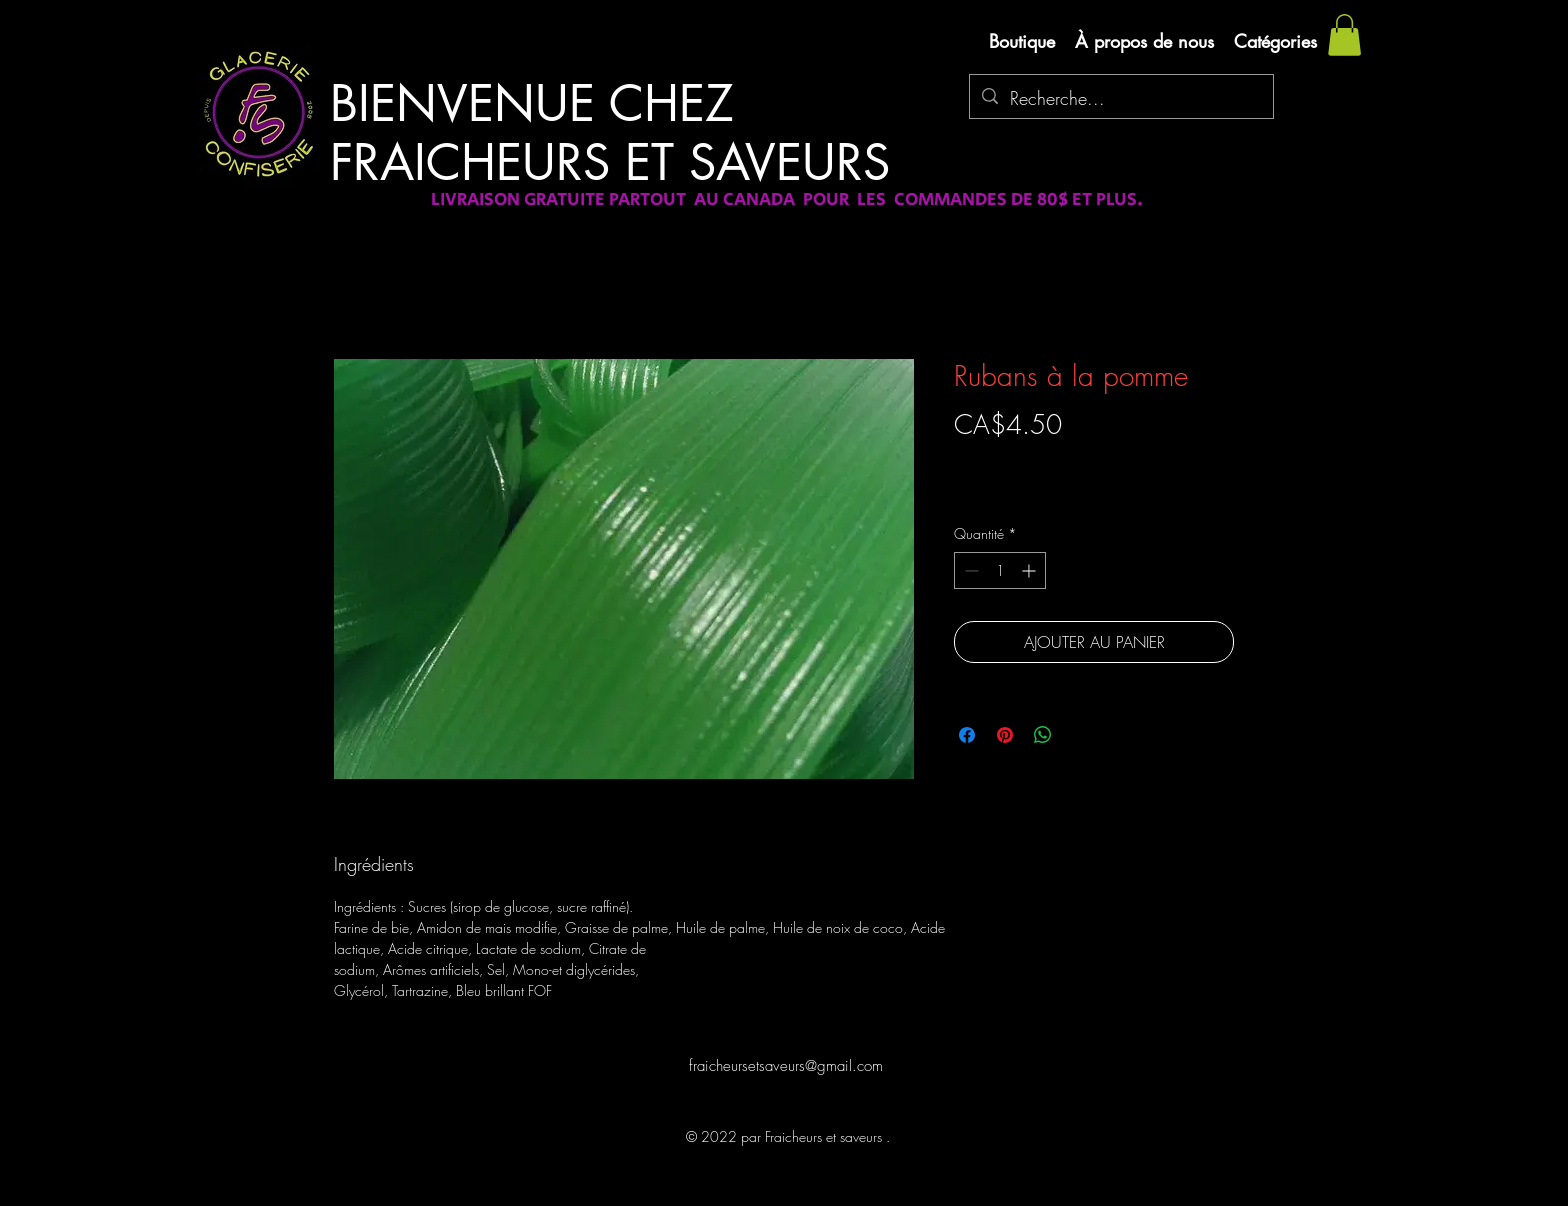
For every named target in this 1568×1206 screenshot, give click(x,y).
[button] (1344, 35)
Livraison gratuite (1002, 459)
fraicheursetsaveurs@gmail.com (786, 1066)
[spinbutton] (1000, 570)
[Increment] (1030, 570)
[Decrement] (969, 570)
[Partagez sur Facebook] (967, 735)
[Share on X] (1081, 735)
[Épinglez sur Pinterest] (1005, 735)
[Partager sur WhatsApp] (1043, 735)
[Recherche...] (1120, 99)
